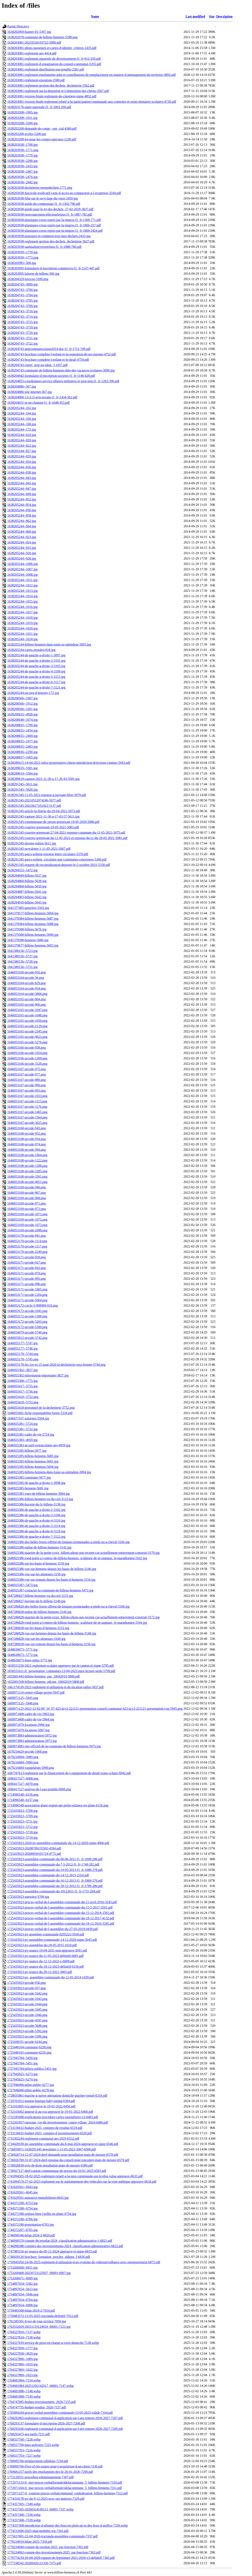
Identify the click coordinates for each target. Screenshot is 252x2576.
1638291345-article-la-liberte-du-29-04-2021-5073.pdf (43, 811)
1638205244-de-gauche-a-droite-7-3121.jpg (36, 687)
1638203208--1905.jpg (22, 112)
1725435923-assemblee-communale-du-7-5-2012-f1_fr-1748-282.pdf (53, 1864)
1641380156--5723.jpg (22, 951)
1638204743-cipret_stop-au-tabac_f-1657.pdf (37, 365)
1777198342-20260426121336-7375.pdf (34, 2563)
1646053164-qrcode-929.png (26, 983)
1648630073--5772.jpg (22, 1655)
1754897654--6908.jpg (22, 2305)
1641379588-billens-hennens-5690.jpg (33, 934)
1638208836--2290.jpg (22, 752)
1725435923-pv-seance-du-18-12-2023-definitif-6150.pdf (45, 1966)
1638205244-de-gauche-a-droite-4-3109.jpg (36, 671)
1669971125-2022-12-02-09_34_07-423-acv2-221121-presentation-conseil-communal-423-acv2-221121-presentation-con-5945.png (95, 1708)
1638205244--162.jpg (21, 408)
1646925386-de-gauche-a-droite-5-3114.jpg (36, 1526)
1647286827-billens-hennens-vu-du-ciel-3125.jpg (40, 1595)
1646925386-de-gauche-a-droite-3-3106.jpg (36, 1515)
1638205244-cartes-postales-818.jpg (31, 650)
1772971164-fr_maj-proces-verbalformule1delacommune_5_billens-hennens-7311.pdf (64, 2488)
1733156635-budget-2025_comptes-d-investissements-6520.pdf (49, 2133)
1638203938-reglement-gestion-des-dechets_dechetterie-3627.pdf (50, 241)
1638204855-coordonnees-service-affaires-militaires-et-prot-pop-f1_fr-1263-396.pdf (63, 381)
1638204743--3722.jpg (22, 343)
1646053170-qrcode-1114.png (27, 1241)
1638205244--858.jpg (21, 515)
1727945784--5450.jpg (22, 2058)
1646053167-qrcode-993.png (26, 1090)
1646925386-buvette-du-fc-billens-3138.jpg (36, 1504)
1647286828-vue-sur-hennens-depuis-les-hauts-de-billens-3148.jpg (51, 1633)
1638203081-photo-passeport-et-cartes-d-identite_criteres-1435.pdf (51, 48)
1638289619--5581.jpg (22, 768)
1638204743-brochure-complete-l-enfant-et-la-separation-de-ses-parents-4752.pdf (61, 354)
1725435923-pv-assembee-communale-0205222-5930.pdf (45, 1934)
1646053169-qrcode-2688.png (27, 1230)
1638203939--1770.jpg (22, 252)
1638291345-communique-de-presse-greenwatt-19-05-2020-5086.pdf (53, 822)
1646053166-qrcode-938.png (26, 1047)
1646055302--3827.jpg (22, 1370)
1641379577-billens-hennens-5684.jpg (33, 913)
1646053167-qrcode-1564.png (27, 1117)
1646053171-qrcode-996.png (26, 1284)
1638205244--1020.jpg (22, 628)
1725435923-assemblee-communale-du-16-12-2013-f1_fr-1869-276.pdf (55, 1880)
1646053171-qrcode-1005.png (27, 1289)
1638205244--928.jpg (21, 558)
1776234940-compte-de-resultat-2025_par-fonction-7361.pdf (47, 2547)
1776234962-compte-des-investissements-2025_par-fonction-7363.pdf (54, 2552)
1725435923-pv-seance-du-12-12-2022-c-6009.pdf (41, 1961)
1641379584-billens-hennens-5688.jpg (33, 924)
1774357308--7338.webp (24, 2514)
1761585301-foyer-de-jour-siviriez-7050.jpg (36, 2321)
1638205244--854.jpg (21, 504)
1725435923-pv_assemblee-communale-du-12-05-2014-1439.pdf (50, 1977)
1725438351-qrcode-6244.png (27, 2042)
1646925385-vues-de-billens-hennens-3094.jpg (38, 1493)
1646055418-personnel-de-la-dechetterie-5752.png (41, 1407)
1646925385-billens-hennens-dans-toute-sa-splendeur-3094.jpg (49, 1472)
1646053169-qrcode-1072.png (27, 1219)
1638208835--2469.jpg (22, 736)
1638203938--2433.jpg (22, 166)
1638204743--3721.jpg (22, 338)
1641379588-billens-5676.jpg (27, 929)
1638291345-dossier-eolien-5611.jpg (31, 843)
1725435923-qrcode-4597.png (27, 2020)
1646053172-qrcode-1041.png (27, 1311)
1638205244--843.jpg (21, 478)
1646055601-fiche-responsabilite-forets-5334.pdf (40, 1413)
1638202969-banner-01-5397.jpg (29, 31)
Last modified (195, 16)
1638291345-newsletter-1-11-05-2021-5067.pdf (38, 848)
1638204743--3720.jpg (22, 332)
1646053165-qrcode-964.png (26, 999)
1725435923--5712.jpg (22, 1827)
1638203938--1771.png (22, 150)
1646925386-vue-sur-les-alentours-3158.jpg (36, 1574)
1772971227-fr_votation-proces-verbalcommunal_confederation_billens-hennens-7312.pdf (67, 2493)
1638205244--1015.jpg (22, 601)
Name (95, 16)
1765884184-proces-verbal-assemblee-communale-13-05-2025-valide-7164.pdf (60, 2412)
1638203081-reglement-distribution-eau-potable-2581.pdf (45, 69)
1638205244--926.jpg (21, 553)
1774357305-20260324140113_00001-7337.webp (40, 2509)
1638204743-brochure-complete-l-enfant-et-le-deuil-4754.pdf (48, 359)
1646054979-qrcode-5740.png (27, 1332)
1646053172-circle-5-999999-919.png (32, 1305)
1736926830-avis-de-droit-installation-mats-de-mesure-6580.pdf (50, 2165)
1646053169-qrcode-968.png (26, 1198)
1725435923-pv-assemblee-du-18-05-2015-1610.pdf (42, 1945)
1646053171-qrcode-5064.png (27, 1300)
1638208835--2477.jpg (22, 741)
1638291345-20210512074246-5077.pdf (34, 800)
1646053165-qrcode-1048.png (27, 1015)
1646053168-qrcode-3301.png (27, 1176)
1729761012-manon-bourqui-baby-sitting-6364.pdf (41, 2101)
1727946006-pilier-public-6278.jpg (30, 2090)
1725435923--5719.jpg (22, 1837)
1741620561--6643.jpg (22, 2187)
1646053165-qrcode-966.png (26, 1004)
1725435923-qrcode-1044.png (27, 2004)
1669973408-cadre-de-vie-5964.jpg (30, 1719)
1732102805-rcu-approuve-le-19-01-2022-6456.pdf (41, 2106)
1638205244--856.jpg (21, 510)
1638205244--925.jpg (21, 547)
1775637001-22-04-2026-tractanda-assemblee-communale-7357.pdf (52, 2536)
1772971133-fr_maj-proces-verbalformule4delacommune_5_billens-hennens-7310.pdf (64, 2482)
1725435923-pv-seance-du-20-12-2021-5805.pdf (39, 1972)
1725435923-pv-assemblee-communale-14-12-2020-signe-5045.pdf (52, 1939)
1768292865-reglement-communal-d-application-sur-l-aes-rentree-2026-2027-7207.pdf (65, 2418)
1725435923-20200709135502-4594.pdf (34, 1848)
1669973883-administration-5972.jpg (32, 1735)
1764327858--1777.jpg (22, 2348)
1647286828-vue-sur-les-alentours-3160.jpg (36, 1638)
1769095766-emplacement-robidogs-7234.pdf (37, 2461)
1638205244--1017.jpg (22, 612)
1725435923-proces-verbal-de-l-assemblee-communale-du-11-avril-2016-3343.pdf (62, 1902)
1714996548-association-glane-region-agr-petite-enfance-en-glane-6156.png (58, 1805)
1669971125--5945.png (22, 1698)
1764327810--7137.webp (24, 2332)
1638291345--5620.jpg (22, 789)
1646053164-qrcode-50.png (25, 977)
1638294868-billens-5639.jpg (27, 886)
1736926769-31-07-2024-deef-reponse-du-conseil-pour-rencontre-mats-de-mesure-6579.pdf (68, 2160)
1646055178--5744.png (22, 1354)
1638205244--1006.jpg (22, 564)
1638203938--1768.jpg (22, 144)
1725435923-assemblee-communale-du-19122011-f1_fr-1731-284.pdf (53, 1891)
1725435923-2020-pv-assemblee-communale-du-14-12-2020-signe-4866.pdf (58, 1843)
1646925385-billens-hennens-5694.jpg (33, 1466)
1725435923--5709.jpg (22, 1816)
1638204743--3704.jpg (22, 295)
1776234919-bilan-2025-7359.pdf (29, 2541)
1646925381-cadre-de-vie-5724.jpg (30, 1434)
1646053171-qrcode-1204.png (27, 1294)
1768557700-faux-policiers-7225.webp (33, 2445)
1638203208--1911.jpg (22, 117)
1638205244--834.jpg (21, 461)
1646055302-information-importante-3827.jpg (38, 1375)
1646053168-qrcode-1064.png (27, 1155)
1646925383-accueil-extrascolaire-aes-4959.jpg (38, 1445)
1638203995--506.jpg (21, 263)
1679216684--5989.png (22, 1757)
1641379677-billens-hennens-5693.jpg (33, 945)
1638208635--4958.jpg (22, 714)
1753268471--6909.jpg (22, 2278)
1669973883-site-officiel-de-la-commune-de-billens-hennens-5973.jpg (54, 1746)
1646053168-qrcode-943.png (26, 1128)
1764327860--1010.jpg (22, 2364)
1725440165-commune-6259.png (29, 2052)
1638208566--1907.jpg (22, 698)
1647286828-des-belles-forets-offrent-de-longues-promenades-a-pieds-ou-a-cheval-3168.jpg (68, 1606)
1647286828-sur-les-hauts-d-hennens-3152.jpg (38, 1628)
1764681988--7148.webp (24, 2391)
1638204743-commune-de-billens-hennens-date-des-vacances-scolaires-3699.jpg (61, 370)
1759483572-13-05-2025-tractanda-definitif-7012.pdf (42, 2316)
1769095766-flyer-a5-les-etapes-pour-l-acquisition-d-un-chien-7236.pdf (55, 2466)
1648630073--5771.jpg (22, 1649)
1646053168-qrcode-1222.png (27, 1160)
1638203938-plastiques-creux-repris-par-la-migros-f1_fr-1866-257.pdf (54, 225)
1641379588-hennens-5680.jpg (28, 940)
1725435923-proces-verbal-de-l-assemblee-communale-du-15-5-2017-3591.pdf (60, 1907)
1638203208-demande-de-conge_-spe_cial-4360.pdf (41, 128)
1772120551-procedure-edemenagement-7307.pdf (40, 2477)
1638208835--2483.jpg (22, 746)
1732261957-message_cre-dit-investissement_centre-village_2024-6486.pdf (57, 2122)
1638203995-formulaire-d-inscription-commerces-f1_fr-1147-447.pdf (53, 268)
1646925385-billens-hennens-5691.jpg (33, 1461)
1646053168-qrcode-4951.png (27, 1182)
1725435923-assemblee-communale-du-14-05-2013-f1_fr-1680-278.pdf (55, 1870)
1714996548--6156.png (22, 1794)
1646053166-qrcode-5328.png (27, 1063)
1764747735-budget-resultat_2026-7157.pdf (36, 2407)
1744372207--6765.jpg (22, 2230)
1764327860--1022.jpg (22, 2369)
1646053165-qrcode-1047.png (27, 1010)
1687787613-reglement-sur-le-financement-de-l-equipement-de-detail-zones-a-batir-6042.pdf (69, 1773)
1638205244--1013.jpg (22, 590)
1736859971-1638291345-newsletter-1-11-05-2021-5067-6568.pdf (51, 2149)
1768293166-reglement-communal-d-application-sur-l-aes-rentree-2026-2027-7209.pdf (65, 2428)
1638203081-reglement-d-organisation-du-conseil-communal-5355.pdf (54, 64)
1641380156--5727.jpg (22, 956)
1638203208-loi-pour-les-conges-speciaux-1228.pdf (41, 139)
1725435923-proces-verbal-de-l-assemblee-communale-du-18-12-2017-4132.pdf (60, 1918)
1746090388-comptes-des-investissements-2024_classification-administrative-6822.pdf (65, 2246)
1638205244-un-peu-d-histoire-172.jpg (33, 693)
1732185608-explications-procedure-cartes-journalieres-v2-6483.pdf (52, 2117)
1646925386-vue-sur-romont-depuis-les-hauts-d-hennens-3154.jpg (51, 1579)
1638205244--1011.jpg (22, 580)
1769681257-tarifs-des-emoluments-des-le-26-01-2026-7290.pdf (50, 2471)
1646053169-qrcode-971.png (26, 1203)
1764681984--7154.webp (24, 2380)
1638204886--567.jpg (21, 386)
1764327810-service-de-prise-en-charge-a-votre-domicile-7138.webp (53, 2342)
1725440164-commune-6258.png (29, 2047)
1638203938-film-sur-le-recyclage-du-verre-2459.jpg (42, 198)
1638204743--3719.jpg (22, 327)
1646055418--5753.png (22, 1402)
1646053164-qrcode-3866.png (27, 994)
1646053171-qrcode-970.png (26, 1273)
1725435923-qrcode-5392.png (27, 2031)
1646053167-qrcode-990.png (26, 1085)
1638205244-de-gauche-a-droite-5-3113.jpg (36, 676)
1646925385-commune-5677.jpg (29, 1477)
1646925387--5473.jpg (22, 1585)
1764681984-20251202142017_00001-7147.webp (40, 2385)
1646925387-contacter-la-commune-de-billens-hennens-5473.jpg (50, 1590)
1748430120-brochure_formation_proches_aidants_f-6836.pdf (48, 2256)
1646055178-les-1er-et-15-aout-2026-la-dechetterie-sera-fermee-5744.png (56, 1364)
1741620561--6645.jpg (22, 2192)
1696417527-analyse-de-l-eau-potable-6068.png (39, 1789)
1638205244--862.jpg (21, 521)
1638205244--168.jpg (21, 424)
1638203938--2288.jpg (22, 160)
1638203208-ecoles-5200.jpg (26, 134)
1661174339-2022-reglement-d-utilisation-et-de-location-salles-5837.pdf (55, 1687)
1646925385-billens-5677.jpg (27, 1450)
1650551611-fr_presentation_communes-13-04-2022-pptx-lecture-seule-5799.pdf (61, 1671)
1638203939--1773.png (22, 257)
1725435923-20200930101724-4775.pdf (34, 1853)
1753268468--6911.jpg (22, 2267)
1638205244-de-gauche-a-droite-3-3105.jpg (36, 666)
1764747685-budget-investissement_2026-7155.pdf (41, 2402)
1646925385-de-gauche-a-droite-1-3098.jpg (36, 1483)
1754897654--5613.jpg (22, 2289)
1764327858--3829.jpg (22, 2353)
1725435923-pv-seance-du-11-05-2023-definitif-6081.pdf (45, 1956)
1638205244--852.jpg (21, 499)
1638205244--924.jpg (21, 542)
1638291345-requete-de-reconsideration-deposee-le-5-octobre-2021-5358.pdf (58, 865)
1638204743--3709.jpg (22, 306)
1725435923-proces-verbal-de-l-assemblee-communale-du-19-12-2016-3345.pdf (60, 1923)
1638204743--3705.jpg (22, 300)
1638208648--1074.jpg (22, 719)
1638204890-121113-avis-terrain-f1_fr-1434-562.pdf (42, 397)
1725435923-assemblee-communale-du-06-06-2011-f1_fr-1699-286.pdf (55, 1859)
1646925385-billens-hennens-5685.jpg (33, 1456)
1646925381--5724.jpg (22, 1423)
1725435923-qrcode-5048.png (27, 2025)
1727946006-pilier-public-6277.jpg (30, 2085)
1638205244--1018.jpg (22, 617)
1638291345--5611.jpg (22, 784)
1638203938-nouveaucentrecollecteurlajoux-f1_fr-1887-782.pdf (49, 214)
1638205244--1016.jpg (22, 607)
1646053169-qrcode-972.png (26, 1208)
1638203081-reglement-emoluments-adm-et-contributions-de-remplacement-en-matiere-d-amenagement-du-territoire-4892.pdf (91, 74)
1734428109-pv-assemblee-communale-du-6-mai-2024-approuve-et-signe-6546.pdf (62, 2144)
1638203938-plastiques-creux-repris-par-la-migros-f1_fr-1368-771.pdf (54, 220)
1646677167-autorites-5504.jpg (28, 1418)
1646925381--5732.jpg (22, 1429)
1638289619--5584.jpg (22, 773)
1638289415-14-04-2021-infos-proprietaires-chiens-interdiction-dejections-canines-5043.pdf (68, 762)
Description (224, 16)
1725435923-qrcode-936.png (26, 1982)
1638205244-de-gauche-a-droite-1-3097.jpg (36, 655)
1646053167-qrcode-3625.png (27, 1122)
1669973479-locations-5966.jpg (28, 1724)
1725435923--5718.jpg (22, 1832)
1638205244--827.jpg (21, 451)
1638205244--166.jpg (21, 418)
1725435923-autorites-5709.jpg (28, 1896)
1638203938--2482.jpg (22, 182)
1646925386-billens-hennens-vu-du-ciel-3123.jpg (40, 1499)
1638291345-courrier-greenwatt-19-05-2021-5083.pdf (43, 827)
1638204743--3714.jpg (22, 316)
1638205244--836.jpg (21, 467)
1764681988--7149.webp (24, 2396)
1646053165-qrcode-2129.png (27, 1026)
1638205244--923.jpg (21, 537)
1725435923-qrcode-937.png (26, 1988)
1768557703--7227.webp (24, 2455)
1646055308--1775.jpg (22, 1380)
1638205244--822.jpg (21, 445)
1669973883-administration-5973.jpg (32, 1741)
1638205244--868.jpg (21, 531)
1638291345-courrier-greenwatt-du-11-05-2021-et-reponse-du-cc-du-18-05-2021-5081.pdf (67, 838)
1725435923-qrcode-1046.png (27, 2015)
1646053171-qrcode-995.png (26, 1278)
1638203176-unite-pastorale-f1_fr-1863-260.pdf (39, 107)
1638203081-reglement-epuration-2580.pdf (36, 80)
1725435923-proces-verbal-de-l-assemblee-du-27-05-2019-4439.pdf (52, 1929)
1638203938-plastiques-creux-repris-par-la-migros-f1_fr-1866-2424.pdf (55, 230)
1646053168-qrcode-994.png (26, 1149)
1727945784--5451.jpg (22, 2063)
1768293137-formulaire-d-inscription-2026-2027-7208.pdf (46, 2423)
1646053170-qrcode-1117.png (27, 1246)
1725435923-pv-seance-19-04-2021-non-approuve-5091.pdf (47, 1950)
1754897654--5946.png (22, 2294)
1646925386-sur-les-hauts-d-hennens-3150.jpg (38, 1563)
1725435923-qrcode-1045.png (27, 2009)
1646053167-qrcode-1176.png (27, 1106)
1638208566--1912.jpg (22, 703)
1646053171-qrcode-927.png (26, 1262)
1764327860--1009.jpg (22, 2359)
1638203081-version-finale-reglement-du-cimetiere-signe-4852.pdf (51, 96)
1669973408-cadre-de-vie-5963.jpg (30, 1714)
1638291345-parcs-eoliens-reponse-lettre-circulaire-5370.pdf (47, 854)
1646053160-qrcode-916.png (26, 972)
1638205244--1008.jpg (22, 574)
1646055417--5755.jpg (22, 1386)
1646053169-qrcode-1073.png (27, 1225)
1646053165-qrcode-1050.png (27, 1020)
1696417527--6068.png (22, 1778)
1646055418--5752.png (22, 1397)
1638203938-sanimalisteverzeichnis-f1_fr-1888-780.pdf (44, 246)
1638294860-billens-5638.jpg (27, 881)
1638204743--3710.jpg (22, 311)
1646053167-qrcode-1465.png (27, 1112)
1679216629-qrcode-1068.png (27, 1751)
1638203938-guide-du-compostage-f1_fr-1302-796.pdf (43, 203)
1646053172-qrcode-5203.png (27, 1321)
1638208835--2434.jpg (22, 730)
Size (212, 16)
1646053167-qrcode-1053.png (27, 1096)
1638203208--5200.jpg (22, 123)
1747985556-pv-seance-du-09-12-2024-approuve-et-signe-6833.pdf (52, 2251)
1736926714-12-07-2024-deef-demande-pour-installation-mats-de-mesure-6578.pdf (62, 2154)
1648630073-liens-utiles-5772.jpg (29, 1660)
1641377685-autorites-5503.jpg (28, 908)
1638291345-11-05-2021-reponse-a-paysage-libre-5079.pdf (46, 795)
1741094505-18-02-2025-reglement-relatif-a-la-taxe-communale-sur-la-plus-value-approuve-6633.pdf (75, 2176)
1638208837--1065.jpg (22, 757)
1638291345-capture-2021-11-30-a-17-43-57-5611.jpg (43, 816)
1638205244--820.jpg (21, 440)
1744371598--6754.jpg (22, 2208)
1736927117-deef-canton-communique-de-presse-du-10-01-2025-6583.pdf (56, 2171)
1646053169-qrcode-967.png (26, 1192)
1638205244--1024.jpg (22, 639)
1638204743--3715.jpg (22, 322)
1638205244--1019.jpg (22, 623)
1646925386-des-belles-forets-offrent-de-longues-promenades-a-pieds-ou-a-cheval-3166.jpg (68, 1542)
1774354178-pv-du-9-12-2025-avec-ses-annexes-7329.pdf (46, 2498)
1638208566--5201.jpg (22, 709)
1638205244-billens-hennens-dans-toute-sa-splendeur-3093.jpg (49, 644)
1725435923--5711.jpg (22, 1821)
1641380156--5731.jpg (22, 967)
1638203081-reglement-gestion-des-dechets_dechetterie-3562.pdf (50, 85)
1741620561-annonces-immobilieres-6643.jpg (37, 2197)
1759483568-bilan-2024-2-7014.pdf (31, 2310)
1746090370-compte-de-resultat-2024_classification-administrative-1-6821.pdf (59, 2240)
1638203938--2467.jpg (22, 171)
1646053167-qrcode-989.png (26, 1079)
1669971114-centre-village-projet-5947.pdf (35, 1692)
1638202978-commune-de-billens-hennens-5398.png (42, 37)
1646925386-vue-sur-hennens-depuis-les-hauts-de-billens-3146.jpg (51, 1569)
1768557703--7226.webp (24, 2450)
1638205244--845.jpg (21, 483)
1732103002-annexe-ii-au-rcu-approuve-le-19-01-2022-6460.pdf (50, 2111)
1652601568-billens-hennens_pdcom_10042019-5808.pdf (45, 1681)
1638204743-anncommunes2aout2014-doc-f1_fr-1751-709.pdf (49, 349)
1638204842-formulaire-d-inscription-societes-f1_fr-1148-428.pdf (51, 375)
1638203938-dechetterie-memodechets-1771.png (39, 187)
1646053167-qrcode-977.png (26, 1074)
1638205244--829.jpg (21, 456)
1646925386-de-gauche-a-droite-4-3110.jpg (36, 1520)
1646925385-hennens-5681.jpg (28, 1488)
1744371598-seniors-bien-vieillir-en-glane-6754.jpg (41, 2214)
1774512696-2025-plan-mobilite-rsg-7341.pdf (37, 2531)
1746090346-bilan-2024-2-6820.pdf (31, 2235)
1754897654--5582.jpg (22, 2283)
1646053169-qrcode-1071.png (27, 1214)
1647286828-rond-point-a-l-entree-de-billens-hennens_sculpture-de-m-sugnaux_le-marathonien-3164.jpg (77, 1622)
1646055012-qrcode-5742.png (27, 1337)
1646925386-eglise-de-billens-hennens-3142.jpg (39, 1547)
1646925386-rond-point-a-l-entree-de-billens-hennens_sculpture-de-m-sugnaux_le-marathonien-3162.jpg (77, 1558)
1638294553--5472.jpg (22, 870)
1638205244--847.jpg (21, 488)
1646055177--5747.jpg (22, 1343)
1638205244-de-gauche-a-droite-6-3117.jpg (36, 682)
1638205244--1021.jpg (22, 633)
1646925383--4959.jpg (22, 1440)
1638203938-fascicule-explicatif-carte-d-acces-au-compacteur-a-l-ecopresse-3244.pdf (64, 193)
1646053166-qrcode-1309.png (27, 1058)
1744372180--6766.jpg (22, 2219)
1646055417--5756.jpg (22, 1391)
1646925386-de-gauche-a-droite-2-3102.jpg (36, 1509)
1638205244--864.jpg (21, 526)
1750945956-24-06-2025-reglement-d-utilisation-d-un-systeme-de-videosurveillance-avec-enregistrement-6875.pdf (83, 2262)
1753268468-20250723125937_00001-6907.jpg (39, 2273)
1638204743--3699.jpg (22, 284)
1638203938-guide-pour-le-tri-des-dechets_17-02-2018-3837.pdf (50, 209)
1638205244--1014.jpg (22, 596)
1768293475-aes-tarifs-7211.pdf (28, 2434)
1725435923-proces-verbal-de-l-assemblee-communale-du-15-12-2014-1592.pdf (60, 1913)
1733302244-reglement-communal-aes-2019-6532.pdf (43, 2138)
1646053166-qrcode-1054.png (27, 1053)
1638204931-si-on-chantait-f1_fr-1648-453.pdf (38, 402)
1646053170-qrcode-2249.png (27, 1251)
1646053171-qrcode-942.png (26, 1268)
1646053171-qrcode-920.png (26, 1257)
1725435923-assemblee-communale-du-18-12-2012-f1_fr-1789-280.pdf (55, 1886)
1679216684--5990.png (22, 1762)
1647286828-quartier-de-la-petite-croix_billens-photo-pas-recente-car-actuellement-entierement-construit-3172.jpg (83, 1617)
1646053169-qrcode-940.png (26, 1187)
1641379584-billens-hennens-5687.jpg (33, 918)
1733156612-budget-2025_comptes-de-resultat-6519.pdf (44, 2128)
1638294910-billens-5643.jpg (27, 902)
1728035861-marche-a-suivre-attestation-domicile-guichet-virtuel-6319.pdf (57, 2095)
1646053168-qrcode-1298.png (27, 1165)
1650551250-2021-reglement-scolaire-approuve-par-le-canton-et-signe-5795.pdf (60, 1665)
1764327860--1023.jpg (22, 2375)
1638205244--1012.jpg (22, 585)
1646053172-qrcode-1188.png (27, 1316)
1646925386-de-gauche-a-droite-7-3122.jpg (36, 1536)
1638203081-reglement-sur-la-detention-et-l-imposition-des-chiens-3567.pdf (58, 91)
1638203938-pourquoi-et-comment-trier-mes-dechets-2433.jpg (49, 236)
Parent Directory (18, 26)
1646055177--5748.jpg (22, 1348)
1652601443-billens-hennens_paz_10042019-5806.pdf (43, 1676)
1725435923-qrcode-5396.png (27, 2036)
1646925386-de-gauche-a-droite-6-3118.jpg (36, 1531)
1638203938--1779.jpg (22, 155)
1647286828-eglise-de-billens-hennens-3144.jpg (39, 1612)
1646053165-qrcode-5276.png (27, 1042)
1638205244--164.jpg (21, 413)
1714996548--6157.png (22, 1800)
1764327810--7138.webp (24, 2337)
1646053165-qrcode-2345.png (27, 1031)
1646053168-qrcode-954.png (26, 1139)
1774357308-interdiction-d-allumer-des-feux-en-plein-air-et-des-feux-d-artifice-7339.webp (67, 2525)
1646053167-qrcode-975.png (26, 1069)
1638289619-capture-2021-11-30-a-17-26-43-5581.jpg (43, 779)
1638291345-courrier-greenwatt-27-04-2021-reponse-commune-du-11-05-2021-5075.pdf (66, 832)
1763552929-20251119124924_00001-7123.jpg (38, 2326)
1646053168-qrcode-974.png (26, 1144)
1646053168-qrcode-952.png (26, 1133)
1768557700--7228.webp (24, 2439)
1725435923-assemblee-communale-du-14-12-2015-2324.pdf (48, 1875)
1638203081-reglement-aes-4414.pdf (31, 53)
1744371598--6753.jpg (22, 2203)
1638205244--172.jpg (21, 429)
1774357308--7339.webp (24, 2520)
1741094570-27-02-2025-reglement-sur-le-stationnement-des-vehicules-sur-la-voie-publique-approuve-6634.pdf (81, 2181)
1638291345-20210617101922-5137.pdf (34, 805)
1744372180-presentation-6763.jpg (30, 2224)
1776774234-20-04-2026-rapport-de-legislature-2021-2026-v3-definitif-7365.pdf (61, 2557)
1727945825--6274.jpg (22, 2079)
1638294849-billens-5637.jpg (27, 875)
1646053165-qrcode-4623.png (27, 1037)
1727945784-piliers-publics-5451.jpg (32, 2068)
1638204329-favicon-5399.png (27, 279)
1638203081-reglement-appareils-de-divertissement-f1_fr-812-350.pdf (54, 58)
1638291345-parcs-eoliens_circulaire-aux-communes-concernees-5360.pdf (56, 859)
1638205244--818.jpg (21, 435)
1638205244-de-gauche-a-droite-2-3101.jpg (36, 660)
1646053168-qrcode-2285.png (27, 1171)
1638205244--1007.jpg (22, 569)
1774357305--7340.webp (24, 2504)
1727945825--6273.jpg (22, 2074)
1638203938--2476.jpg (22, 177)
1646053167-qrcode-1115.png (27, 1101)
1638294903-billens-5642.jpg (27, 897)
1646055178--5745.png (22, 1359)
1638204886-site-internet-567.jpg (29, 392)
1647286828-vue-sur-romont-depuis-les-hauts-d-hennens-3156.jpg (51, 1644)
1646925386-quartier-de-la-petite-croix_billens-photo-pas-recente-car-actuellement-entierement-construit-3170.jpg (83, 1552)
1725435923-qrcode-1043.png (27, 1999)
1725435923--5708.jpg (22, 1810)
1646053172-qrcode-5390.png (27, 1327)
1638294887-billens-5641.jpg (27, 891)
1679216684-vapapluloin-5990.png (30, 1767)
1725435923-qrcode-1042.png (27, 1993)
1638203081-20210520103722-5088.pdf (34, 42)
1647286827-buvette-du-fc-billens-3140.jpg (36, 1601)
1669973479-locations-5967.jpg (28, 1730)
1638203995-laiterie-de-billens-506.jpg (33, 273)
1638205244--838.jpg (21, 472)
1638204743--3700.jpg (22, 289)
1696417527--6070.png (22, 1784)
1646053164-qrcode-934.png (26, 988)
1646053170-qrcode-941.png (26, 1235)
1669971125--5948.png (22, 1703)
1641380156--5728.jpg (22, 961)
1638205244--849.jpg (21, 494)
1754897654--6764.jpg (22, 2299)
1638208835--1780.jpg (22, 725)
